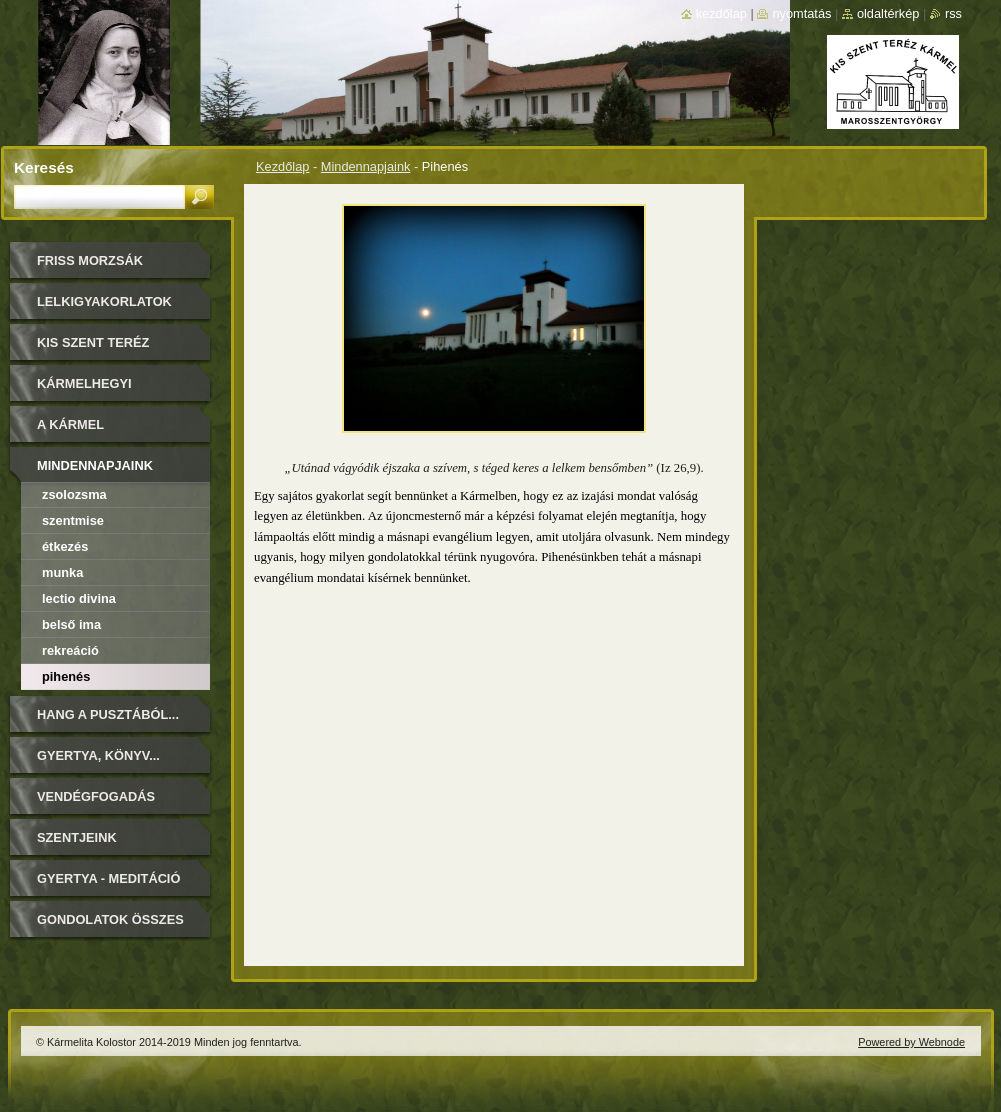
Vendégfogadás (96, 796)
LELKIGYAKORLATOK (104, 301)
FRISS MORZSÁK (90, 260)
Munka (62, 572)
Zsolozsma (74, 494)
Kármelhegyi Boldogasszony (96, 390)
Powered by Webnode (911, 1042)
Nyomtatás (801, 13)
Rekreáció (70, 650)
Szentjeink (77, 837)
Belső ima (71, 624)
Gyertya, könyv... (98, 755)
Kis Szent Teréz (93, 342)
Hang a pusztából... (108, 714)
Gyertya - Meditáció (108, 878)
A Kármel (70, 424)
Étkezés (65, 546)
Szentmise (73, 520)
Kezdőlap (282, 166)
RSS (953, 13)
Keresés (44, 167)
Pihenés (66, 676)
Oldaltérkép (888, 13)
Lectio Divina (79, 598)
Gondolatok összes (110, 919)
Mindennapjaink (366, 166)
